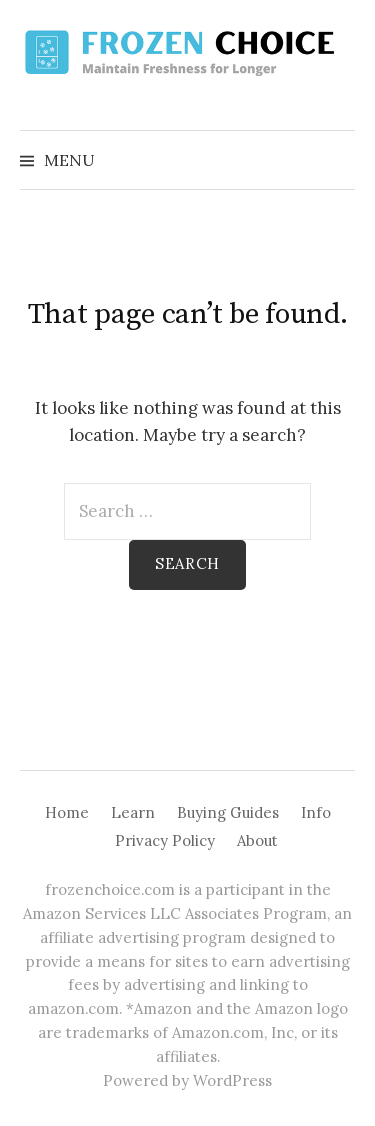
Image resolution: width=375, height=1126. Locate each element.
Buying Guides (228, 812)
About (257, 840)
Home (67, 812)
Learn (133, 812)
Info (316, 812)
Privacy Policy (165, 840)
